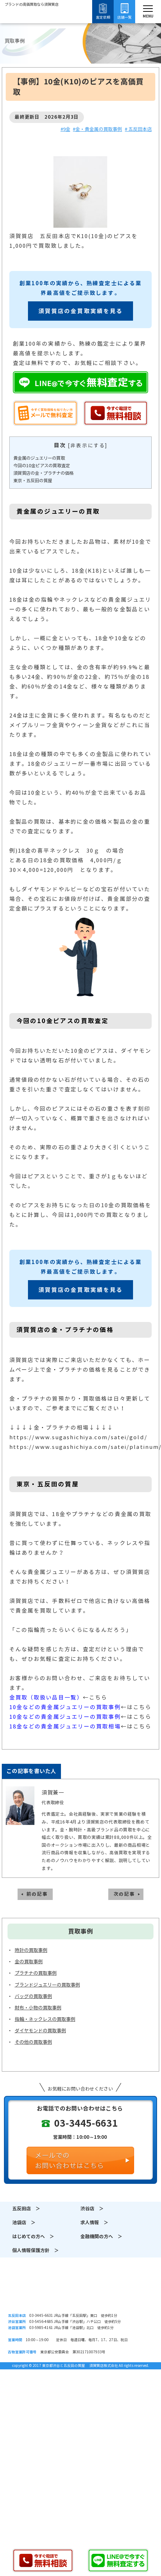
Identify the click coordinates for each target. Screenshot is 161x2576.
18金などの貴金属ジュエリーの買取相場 (65, 1726)
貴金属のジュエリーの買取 (39, 458)
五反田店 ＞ (26, 2209)
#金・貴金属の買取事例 (97, 129)
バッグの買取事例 (33, 1996)
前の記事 (37, 1894)
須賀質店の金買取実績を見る (80, 311)
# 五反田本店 (138, 129)
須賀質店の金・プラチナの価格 (43, 473)
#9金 (65, 129)
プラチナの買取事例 (36, 1973)
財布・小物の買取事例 (38, 2008)
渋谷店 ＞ (92, 2209)
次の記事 (124, 1894)
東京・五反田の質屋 (32, 480)
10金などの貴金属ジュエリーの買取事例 (65, 1707)
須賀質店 (80, 2292)
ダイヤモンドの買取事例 (40, 2031)
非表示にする (87, 446)
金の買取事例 (29, 1962)
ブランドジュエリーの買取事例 (47, 1985)
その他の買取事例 (33, 2042)
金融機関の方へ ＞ (101, 2237)
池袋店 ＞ (23, 2223)
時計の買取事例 (31, 1950)
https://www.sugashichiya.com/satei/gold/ (78, 1437)
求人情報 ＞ (94, 2223)
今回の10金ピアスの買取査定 (41, 465)
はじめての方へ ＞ (33, 2237)
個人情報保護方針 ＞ (35, 2250)
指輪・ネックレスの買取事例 (45, 2019)
